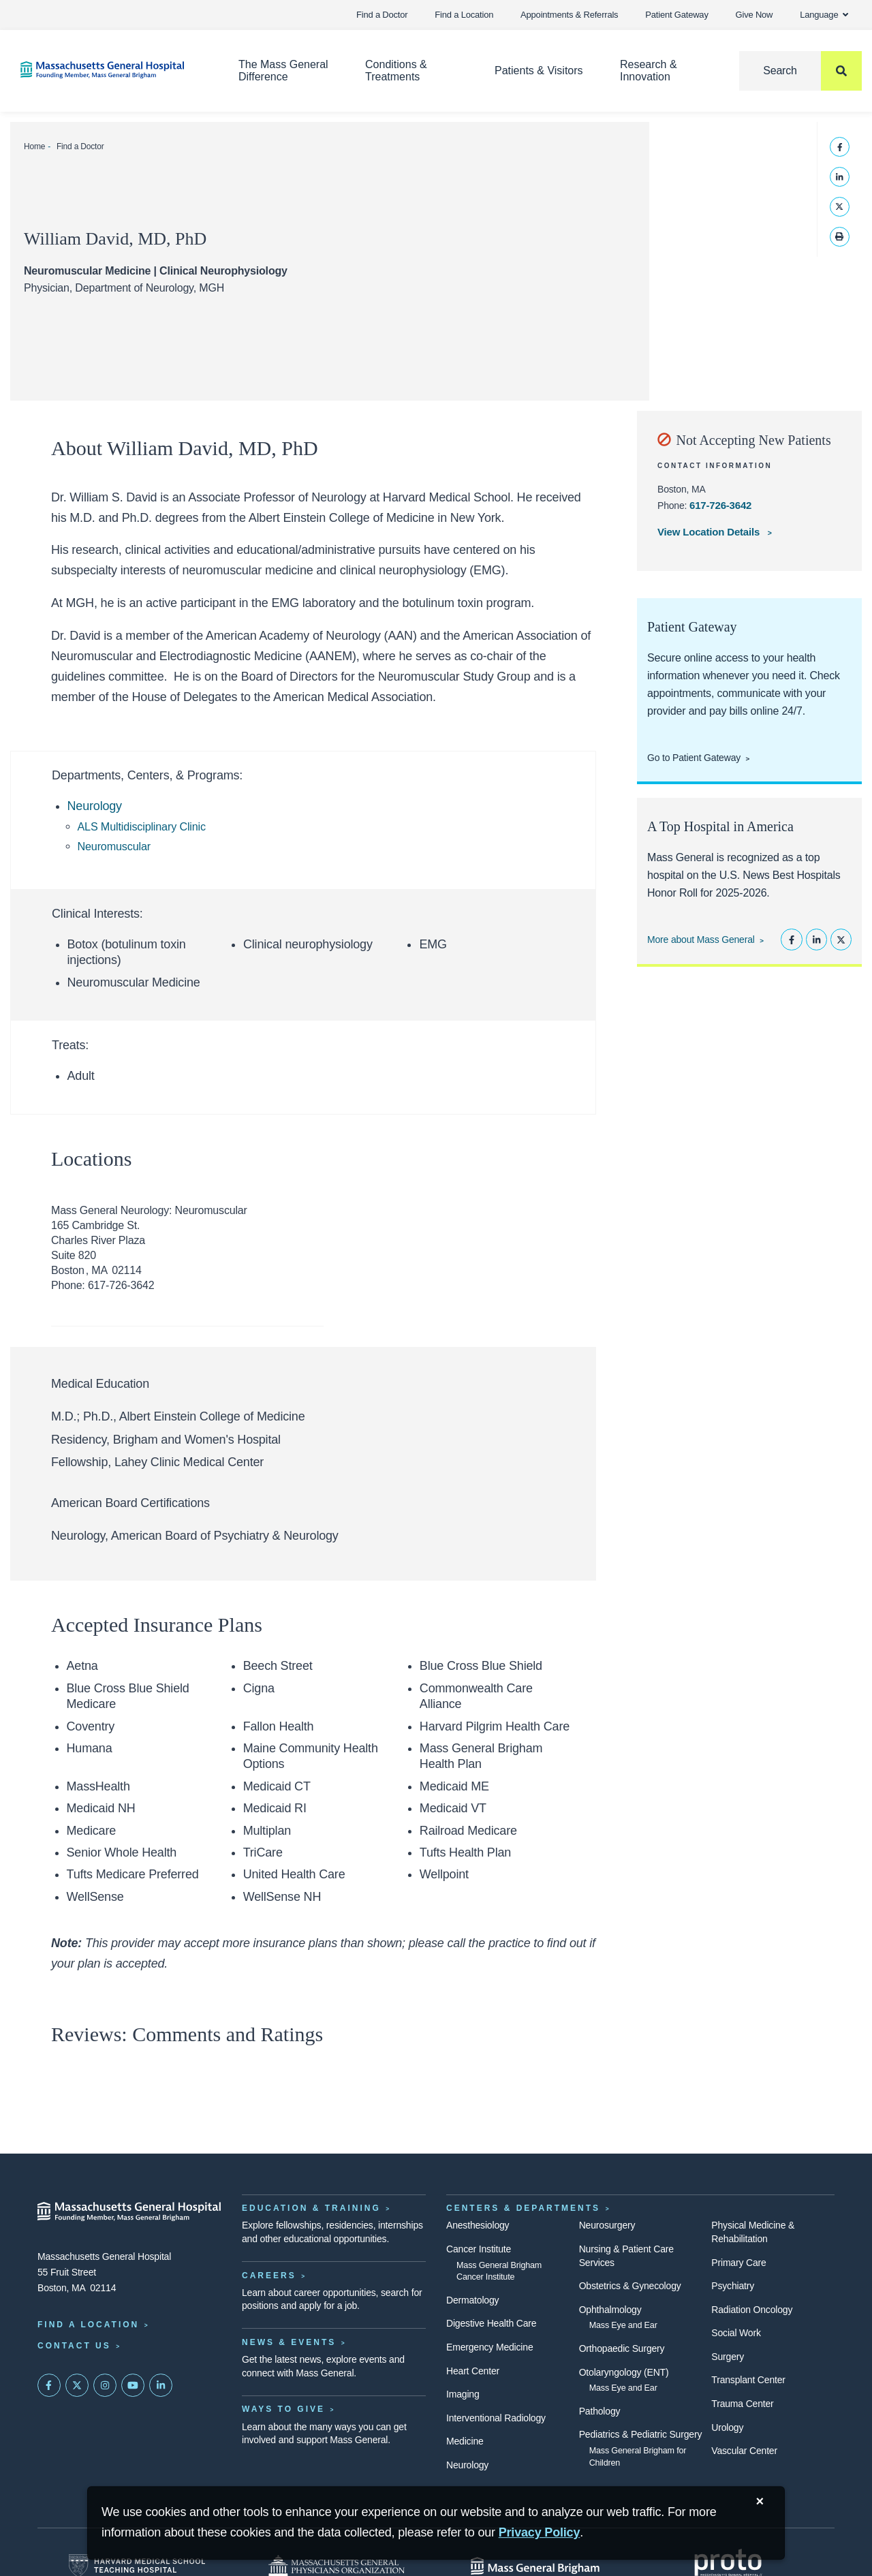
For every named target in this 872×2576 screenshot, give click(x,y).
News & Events (289, 2342)
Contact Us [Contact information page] (74, 2345)
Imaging (463, 2394)
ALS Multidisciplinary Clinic (142, 826)
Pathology (600, 2411)
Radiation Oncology (751, 2309)
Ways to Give (283, 2409)
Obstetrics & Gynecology (630, 2285)
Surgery (727, 2356)
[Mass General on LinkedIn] (160, 2385)
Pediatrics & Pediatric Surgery (640, 2434)
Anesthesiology (477, 2225)
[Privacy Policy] (539, 2533)
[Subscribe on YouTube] (132, 2385)
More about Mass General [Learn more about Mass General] (701, 939)
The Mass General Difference (283, 70)
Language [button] (824, 15)
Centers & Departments (523, 2208)
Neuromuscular (114, 846)
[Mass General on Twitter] (77, 2385)
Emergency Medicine (489, 2347)
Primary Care (738, 2262)
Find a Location (464, 15)
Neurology (94, 806)
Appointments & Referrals (569, 15)
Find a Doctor (381, 15)
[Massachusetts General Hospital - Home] (129, 2211)
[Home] (109, 69)
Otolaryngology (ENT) (624, 2372)
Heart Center (472, 2370)
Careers (269, 2275)
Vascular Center (744, 2450)
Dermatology (472, 2300)
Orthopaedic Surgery (622, 2348)
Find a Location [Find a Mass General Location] (88, 2324)
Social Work (735, 2332)
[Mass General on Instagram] (104, 2385)
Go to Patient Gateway (694, 757)
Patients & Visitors (539, 70)
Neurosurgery (607, 2225)
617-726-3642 (720, 505)
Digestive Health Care (491, 2323)
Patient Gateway (676, 15)
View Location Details (709, 532)
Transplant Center (748, 2379)
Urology (727, 2427)
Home (34, 146)
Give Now (754, 15)
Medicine (465, 2441)
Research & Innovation (648, 70)
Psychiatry (732, 2285)
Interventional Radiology (496, 2417)
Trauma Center (742, 2403)
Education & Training (311, 2208)
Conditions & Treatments (396, 70)
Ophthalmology (610, 2309)
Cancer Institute (478, 2249)
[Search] (800, 71)
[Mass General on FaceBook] (49, 2385)
